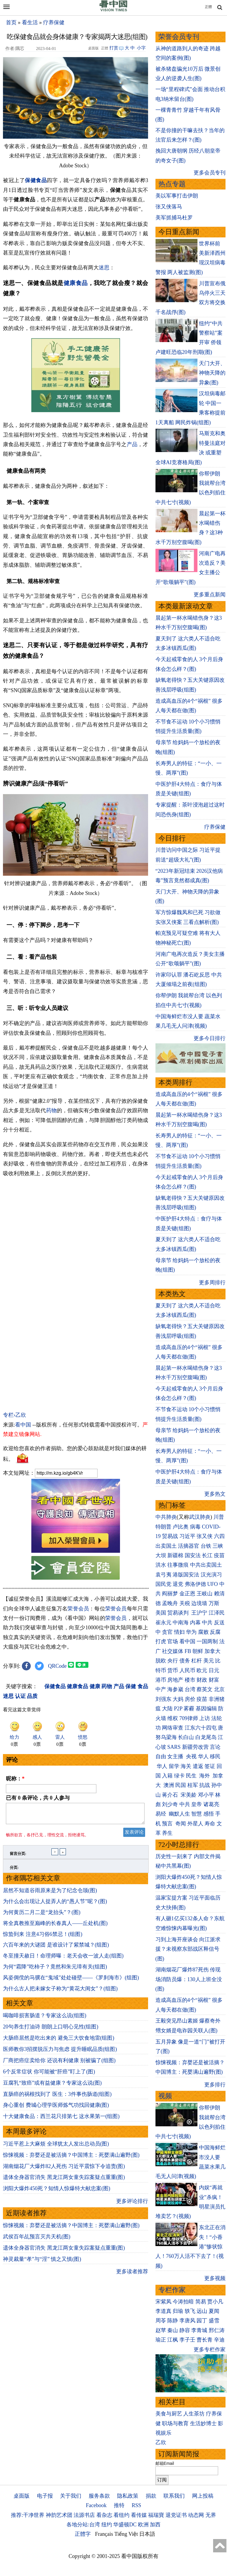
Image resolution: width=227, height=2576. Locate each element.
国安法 (193, 1555)
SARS (174, 1747)
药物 (51, 1110)
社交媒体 (172, 1651)
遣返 (198, 1766)
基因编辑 (206, 1709)
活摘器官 (188, 1546)
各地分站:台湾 (83, 2525)
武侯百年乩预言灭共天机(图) (36, 2240)
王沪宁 (199, 1613)
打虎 (160, 1641)
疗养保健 (53, 22)
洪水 (160, 1565)
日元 (214, 1670)
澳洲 (168, 1785)
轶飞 (190, 2311)
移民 (215, 1756)
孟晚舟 (170, 1603)
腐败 (203, 1632)
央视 (191, 1756)
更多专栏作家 (210, 2349)
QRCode (57, 1666)
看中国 (23, 1425)
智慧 (196, 1814)
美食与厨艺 (168, 2414)
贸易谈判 (178, 1613)
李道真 (163, 2311)
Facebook (96, 2505)
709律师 (188, 1718)
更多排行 (215, 2085)
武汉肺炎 (199, 1517)
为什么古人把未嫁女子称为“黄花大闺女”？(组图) (60, 1992)
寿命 (210, 1824)
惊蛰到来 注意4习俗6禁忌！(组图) (42, 1938)
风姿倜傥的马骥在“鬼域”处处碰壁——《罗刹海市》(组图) (71, 1981)
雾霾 (189, 1709)
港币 (160, 1680)
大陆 (167, 1709)
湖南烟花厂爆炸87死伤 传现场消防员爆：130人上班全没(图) (188, 1979)
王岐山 (205, 1594)
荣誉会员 (78, 1609)
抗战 (204, 1785)
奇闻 (180, 1824)
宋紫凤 (163, 2302)
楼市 (190, 1680)
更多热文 (215, 1494)
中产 (160, 1689)
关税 (184, 1603)
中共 (207, 1622)
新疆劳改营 (195, 1747)
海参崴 (175, 1689)
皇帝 (196, 1804)
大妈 (178, 1699)
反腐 (215, 1632)
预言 (168, 1824)
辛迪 (219, 2340)
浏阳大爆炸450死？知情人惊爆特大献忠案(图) (56, 2192)
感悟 (208, 1814)
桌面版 (22, 2496)
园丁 (202, 2321)
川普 (218, 1517)
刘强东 (163, 1699)
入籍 (167, 1776)
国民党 (163, 1584)
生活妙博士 (203, 2423)
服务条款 (99, 2496)
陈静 (172, 2321)
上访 (204, 1718)
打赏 (113, 48)
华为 (191, 1632)
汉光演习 (211, 1575)
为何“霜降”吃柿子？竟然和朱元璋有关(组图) (55, 1970)
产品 (132, 444)
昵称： (15, 1779)
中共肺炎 (166, 1517)
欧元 (202, 1670)
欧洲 (143, 2525)
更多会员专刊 (210, 173)
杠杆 (196, 1661)
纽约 (106, 2525)
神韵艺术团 (59, 2515)
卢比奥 (181, 1527)
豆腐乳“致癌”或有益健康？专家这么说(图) (52, 2086)
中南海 (181, 1622)
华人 (203, 1756)
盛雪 (214, 2321)
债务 (184, 1661)
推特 (119, 2505)
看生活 (30, 22)
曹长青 (205, 2340)
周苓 (160, 2321)
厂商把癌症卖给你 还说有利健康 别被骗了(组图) (59, 2064)
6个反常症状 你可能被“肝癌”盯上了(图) (49, 2075)
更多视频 (215, 2278)
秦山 (172, 2330)
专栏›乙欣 (14, 1415)
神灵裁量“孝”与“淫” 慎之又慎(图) (42, 2263)
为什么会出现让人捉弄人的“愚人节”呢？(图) (55, 1905)
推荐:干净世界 (27, 2515)
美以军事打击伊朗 (176, 196)
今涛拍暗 (183, 2302)
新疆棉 (175, 1555)
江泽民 (217, 1613)
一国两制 (207, 1641)
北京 (219, 1689)
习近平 (187, 1536)
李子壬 (187, 2340)
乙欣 (160, 2442)
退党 (178, 1584)
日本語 (147, 2534)
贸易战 (170, 1536)
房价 (190, 1699)
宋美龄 (189, 1795)
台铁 (206, 1546)
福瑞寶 (156, 2515)
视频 (165, 2096)
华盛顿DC (125, 2525)
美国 (160, 1613)
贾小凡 (215, 2302)
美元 (208, 1661)
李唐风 (187, 2321)
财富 (214, 1680)
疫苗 (219, 1555)
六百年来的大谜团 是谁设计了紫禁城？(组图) (56, 1948)
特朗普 (163, 1527)
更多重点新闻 (210, 595)
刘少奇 (170, 1804)
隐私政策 (127, 2496)
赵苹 (160, 2330)
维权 (172, 1718)
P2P (178, 1709)
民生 (192, 1776)
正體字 (83, 2534)
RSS (136, 2505)
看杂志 (104, 2515)
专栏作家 (172, 2290)
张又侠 (205, 1536)
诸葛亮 (211, 1804)
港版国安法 (186, 1575)
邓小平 (206, 1795)
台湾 (190, 1689)
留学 (174, 1766)
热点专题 (172, 184)
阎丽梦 (170, 1594)
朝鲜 (197, 1651)
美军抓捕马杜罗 (174, 218)
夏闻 (214, 2311)
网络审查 (172, 1728)
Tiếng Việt (126, 2534)
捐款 (151, 2496)
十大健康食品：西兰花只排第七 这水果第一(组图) (61, 2120)
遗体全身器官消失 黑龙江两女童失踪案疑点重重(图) (64, 2181)
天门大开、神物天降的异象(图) (212, 373)
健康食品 (76, 283)
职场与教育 (175, 2423)
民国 (180, 1785)
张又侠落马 (168, 207)
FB (188, 1651)
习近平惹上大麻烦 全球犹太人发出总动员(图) (56, 2147)
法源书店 (84, 2515)
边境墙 (199, 1603)
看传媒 (139, 2515)
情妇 (179, 1632)
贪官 (167, 1632)
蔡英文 (205, 1689)
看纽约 (121, 2515)
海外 (205, 1776)
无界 (210, 2515)
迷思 (104, 268)
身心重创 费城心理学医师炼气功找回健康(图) (56, 2109)
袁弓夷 (163, 1575)
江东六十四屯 (201, 1728)
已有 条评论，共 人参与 (38, 1798)
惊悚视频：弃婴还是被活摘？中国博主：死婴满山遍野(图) (71, 2158)
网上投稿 (202, 2496)
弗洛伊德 (195, 1584)
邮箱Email (164, 2463)
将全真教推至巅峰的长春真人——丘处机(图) (55, 1927)
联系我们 (174, 2496)
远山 (202, 2311)
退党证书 (176, 2515)
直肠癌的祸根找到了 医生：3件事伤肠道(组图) (57, 2098)
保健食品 (36, 180)
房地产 (175, 1680)
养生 (167, 1833)
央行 (172, 1661)
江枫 (172, 2340)
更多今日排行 (210, 1038)
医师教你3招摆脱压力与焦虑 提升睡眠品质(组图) (60, 2053)
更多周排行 (212, 1282)
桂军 (192, 1785)
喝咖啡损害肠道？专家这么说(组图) (44, 2019)
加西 (155, 2525)
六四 (219, 1536)
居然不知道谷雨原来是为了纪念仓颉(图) (50, 1894)
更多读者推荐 (132, 2275)
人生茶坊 (194, 2414)
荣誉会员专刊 (178, 37)
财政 (202, 1680)
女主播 (176, 1756)
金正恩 (187, 1594)
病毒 (195, 1527)
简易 (200, 2302)
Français (104, 2534)
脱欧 (160, 1661)
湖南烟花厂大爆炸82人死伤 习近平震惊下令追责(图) (64, 2170)
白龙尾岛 (206, 1737)
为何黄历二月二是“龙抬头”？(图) (41, 1916)
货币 (172, 1670)
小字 (141, 48)
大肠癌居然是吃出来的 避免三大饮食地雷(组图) (58, 2041)
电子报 (45, 2496)
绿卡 (179, 1776)
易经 (161, 1814)
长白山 (186, 1737)
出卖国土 (166, 1546)
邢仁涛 (217, 2330)
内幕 (195, 1622)
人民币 (187, 1670)
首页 (11, 22)
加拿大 (212, 1651)
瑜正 (160, 2340)
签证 (210, 1766)
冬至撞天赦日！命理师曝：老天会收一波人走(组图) (63, 1959)
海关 (186, 1766)
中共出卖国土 (206, 1565)
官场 (172, 1641)
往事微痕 (178, 1565)
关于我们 (70, 2496)
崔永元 (163, 1622)
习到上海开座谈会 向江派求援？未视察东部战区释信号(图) (188, 1949)
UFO (212, 1584)
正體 (208, 7)
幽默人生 (179, 1814)
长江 (207, 1555)
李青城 (199, 2330)
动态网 (196, 2515)
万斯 (214, 1603)
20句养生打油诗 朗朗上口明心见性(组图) (50, 2030)
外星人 (195, 1824)
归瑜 (178, 2311)
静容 (184, 2330)
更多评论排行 (132, 2205)
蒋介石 (170, 1795)
